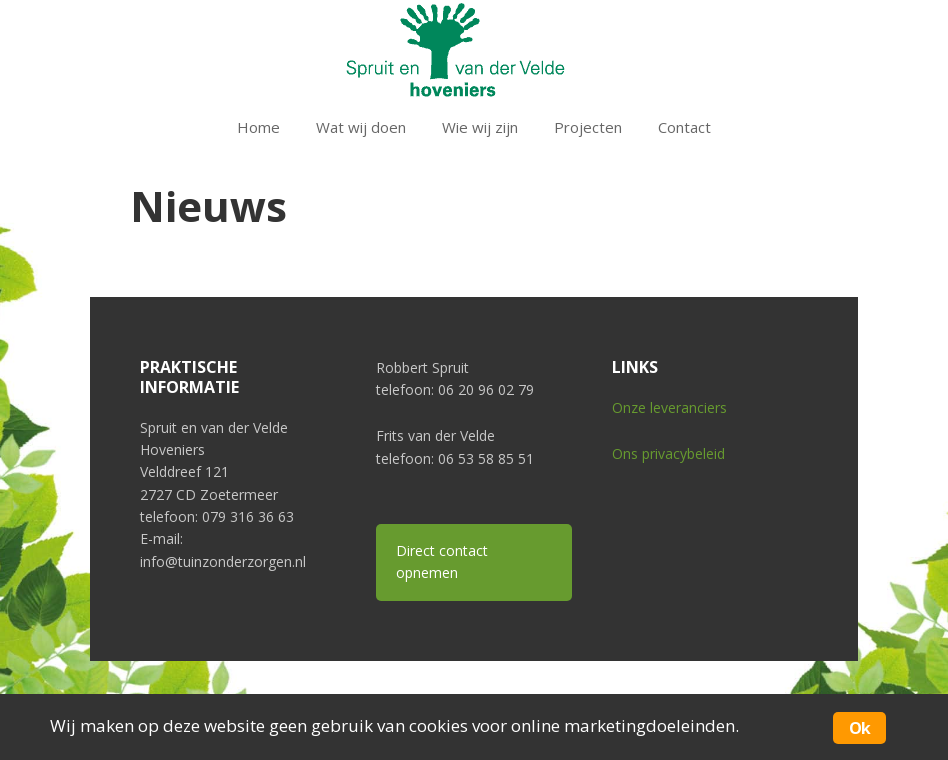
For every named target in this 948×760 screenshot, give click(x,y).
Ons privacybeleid (668, 453)
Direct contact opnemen (442, 561)
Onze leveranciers (669, 407)
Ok (859, 728)
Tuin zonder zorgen (474, 50)
